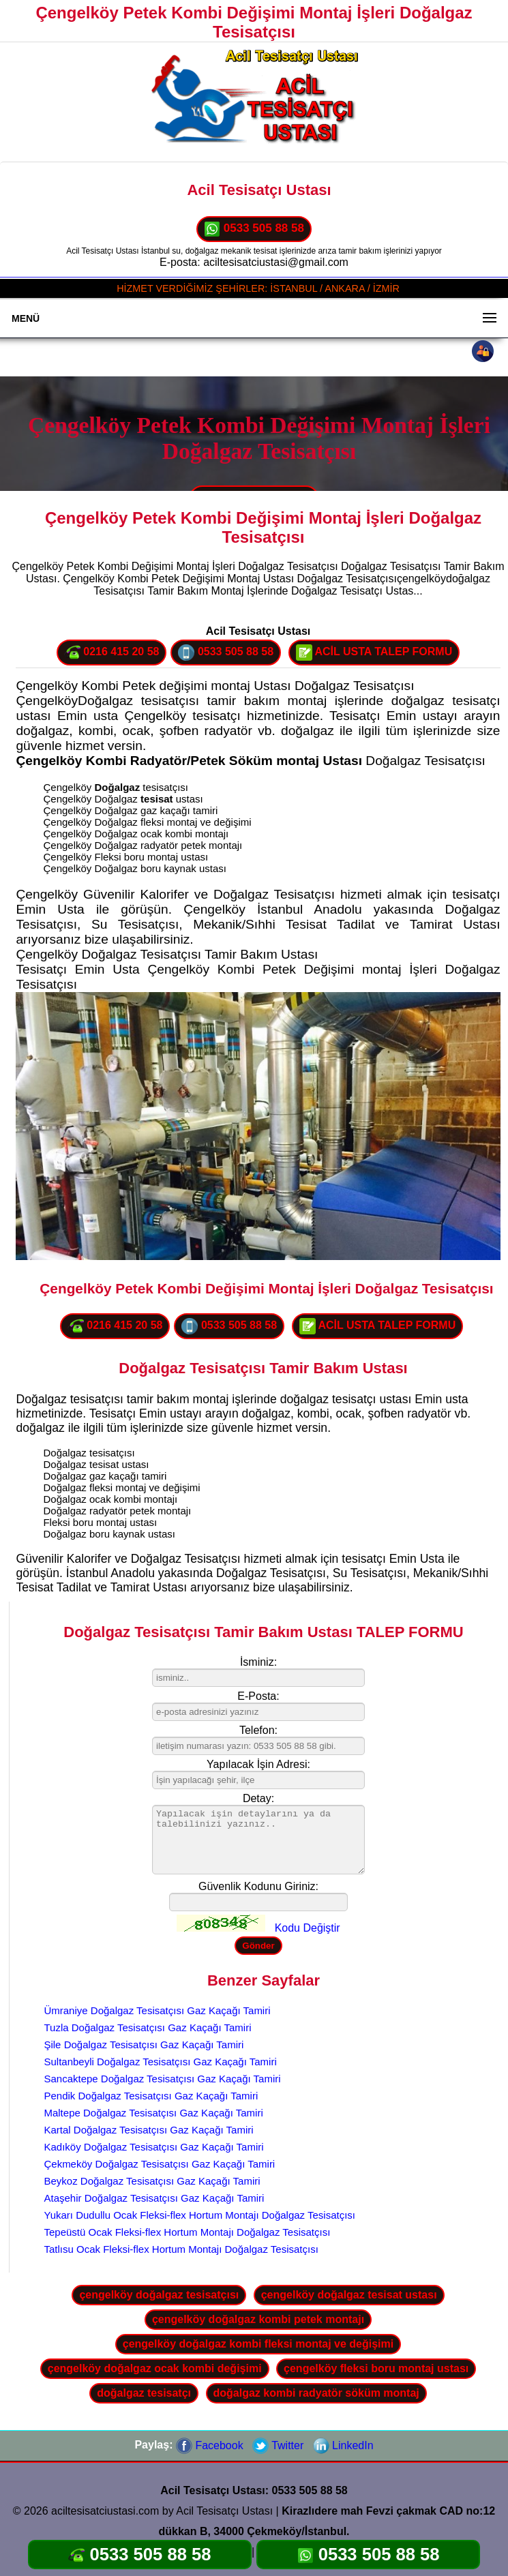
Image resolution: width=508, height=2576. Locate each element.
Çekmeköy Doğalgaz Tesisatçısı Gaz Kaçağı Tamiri (159, 2164)
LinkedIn (343, 2445)
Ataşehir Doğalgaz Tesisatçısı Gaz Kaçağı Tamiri (154, 2198)
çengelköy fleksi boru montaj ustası (376, 2368)
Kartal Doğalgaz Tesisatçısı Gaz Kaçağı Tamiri (148, 2130)
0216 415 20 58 (112, 652)
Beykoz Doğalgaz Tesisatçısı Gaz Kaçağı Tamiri (152, 2181)
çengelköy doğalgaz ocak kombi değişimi (155, 2368)
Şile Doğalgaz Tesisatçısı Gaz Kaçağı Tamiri (143, 2044)
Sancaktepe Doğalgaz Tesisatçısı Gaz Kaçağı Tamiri (162, 2078)
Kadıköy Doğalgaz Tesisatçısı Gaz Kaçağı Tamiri (153, 2147)
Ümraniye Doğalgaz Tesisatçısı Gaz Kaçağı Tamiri (157, 2010)
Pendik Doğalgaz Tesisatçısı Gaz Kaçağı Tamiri (151, 2095)
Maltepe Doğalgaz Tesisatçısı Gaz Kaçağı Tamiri (153, 2112)
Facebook (209, 2445)
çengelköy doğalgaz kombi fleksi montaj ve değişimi (258, 2344)
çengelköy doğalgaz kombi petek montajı (258, 2319)
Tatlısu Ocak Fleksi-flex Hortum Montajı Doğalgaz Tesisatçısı (181, 2249)
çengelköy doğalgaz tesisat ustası (349, 2295)
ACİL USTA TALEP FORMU (374, 652)
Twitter (277, 2445)
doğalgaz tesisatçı (144, 2393)
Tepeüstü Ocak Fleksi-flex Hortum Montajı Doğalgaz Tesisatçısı (187, 2232)
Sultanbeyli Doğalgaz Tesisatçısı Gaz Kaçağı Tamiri (160, 2061)
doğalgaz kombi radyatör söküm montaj (316, 2393)
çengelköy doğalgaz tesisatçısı (159, 2295)
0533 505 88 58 (254, 229)
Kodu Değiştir (307, 1928)
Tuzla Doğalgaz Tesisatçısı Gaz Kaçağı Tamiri (147, 2027)
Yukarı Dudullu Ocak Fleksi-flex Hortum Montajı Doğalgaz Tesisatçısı (199, 2215)
